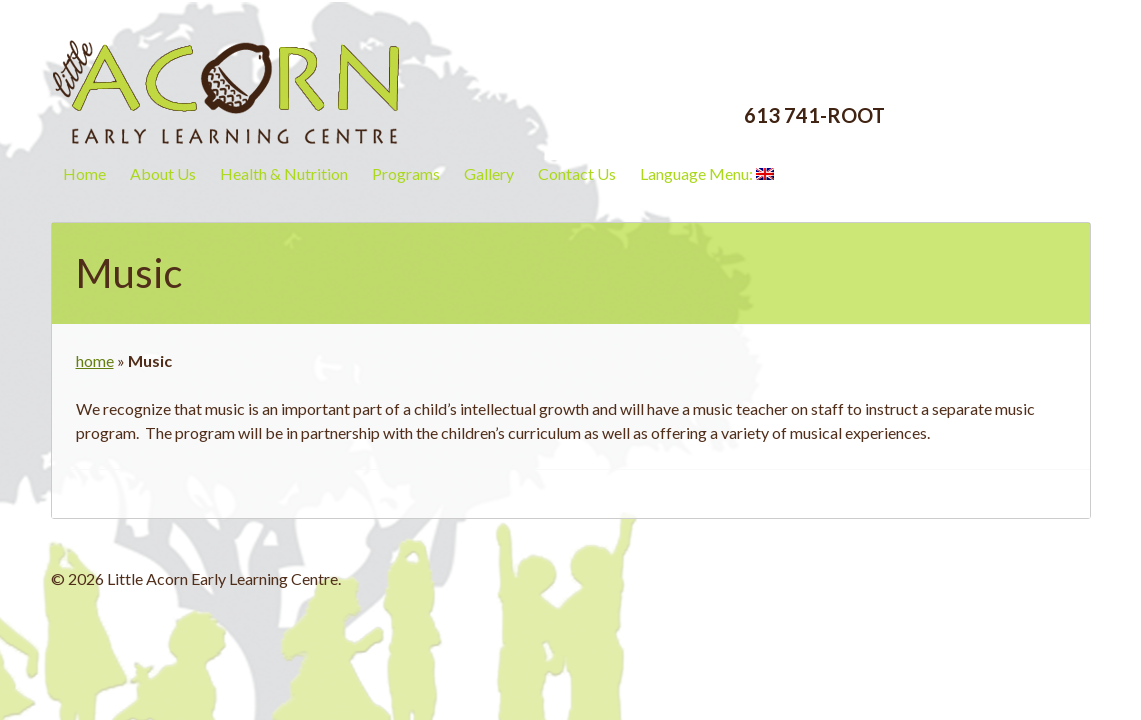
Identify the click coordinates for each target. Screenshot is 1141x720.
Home (84, 173)
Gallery (489, 173)
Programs (406, 173)
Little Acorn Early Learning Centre (226, 75)
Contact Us (577, 173)
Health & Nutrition (284, 173)
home (95, 360)
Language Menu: (707, 173)
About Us (163, 173)
